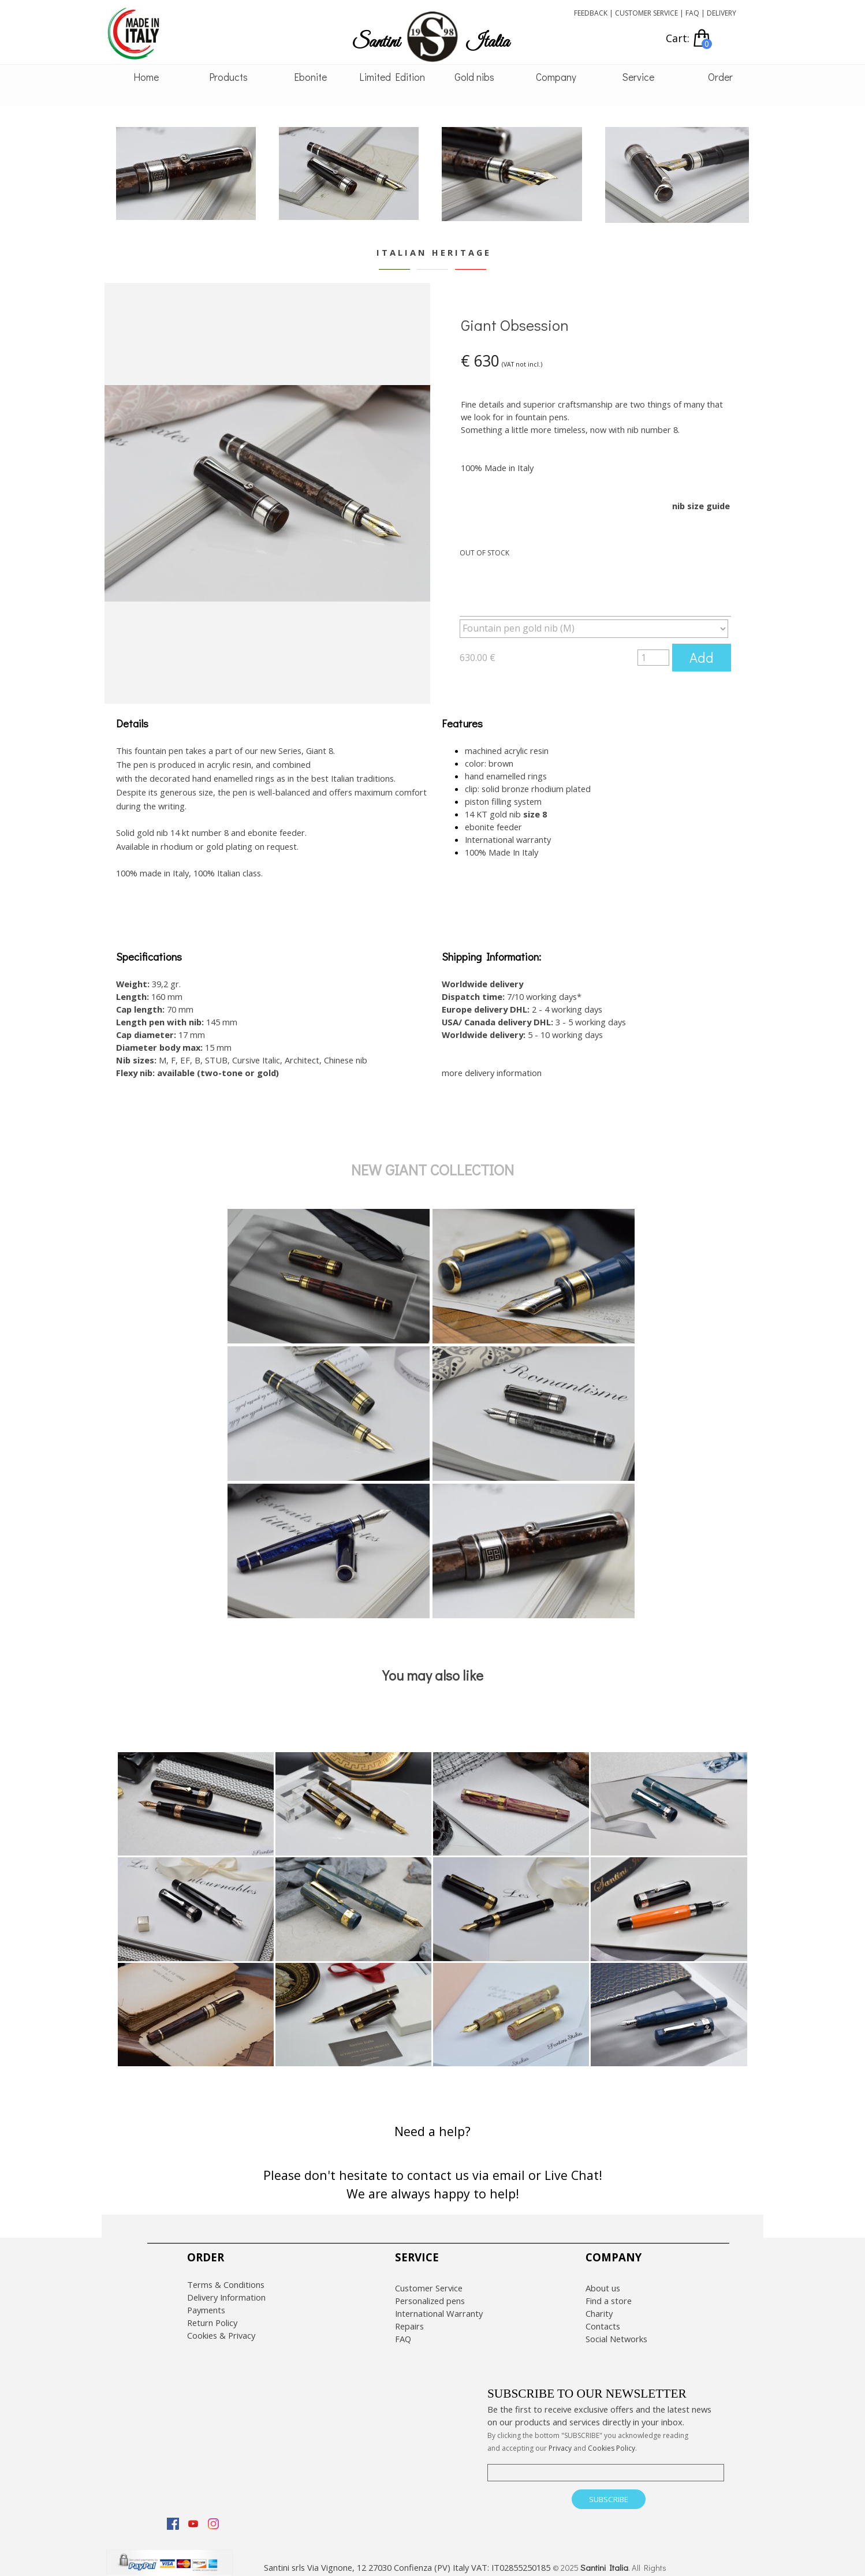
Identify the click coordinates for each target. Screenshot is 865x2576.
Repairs (409, 2318)
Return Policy (212, 2314)
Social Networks (616, 2330)
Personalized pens (430, 2292)
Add (701, 657)
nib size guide (701, 506)
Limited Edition (392, 77)
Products (228, 77)
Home (146, 77)
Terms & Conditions (225, 2276)
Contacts (603, 2318)
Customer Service (429, 2280)
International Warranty (439, 2305)
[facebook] (172, 2515)
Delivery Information (226, 2289)
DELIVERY (721, 13)
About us (603, 2280)
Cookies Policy (611, 2440)
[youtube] (193, 2515)
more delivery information (492, 1064)
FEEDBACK (590, 13)
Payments (206, 2302)
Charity (599, 2305)
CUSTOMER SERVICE (646, 13)
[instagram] (213, 2515)
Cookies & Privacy (221, 2327)
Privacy (560, 2440)
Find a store (609, 2292)
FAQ (692, 13)
